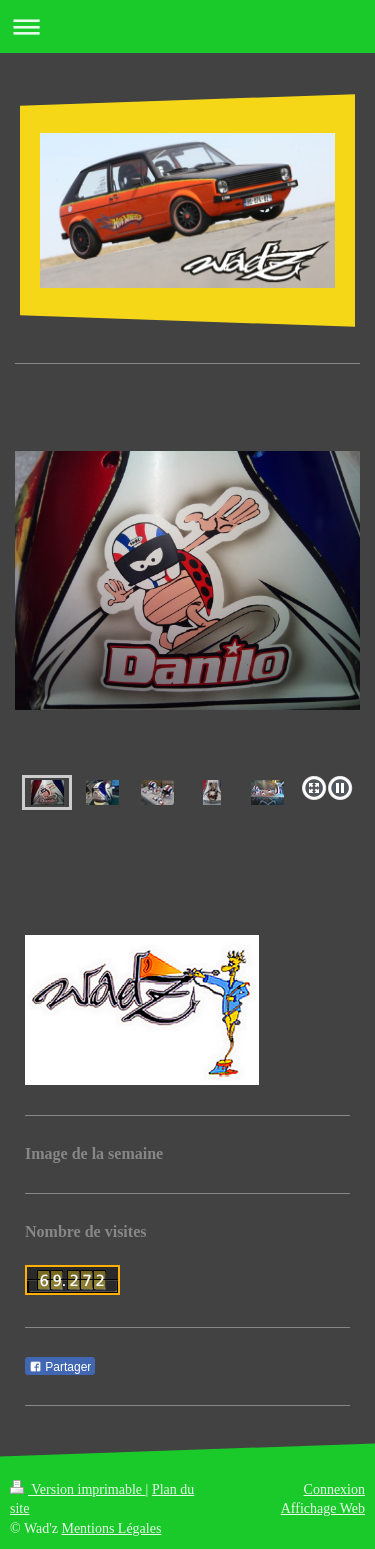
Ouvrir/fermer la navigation (187, 26)
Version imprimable (78, 1489)
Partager (60, 1367)
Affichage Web (323, 1508)
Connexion (334, 1489)
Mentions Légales (111, 1528)
